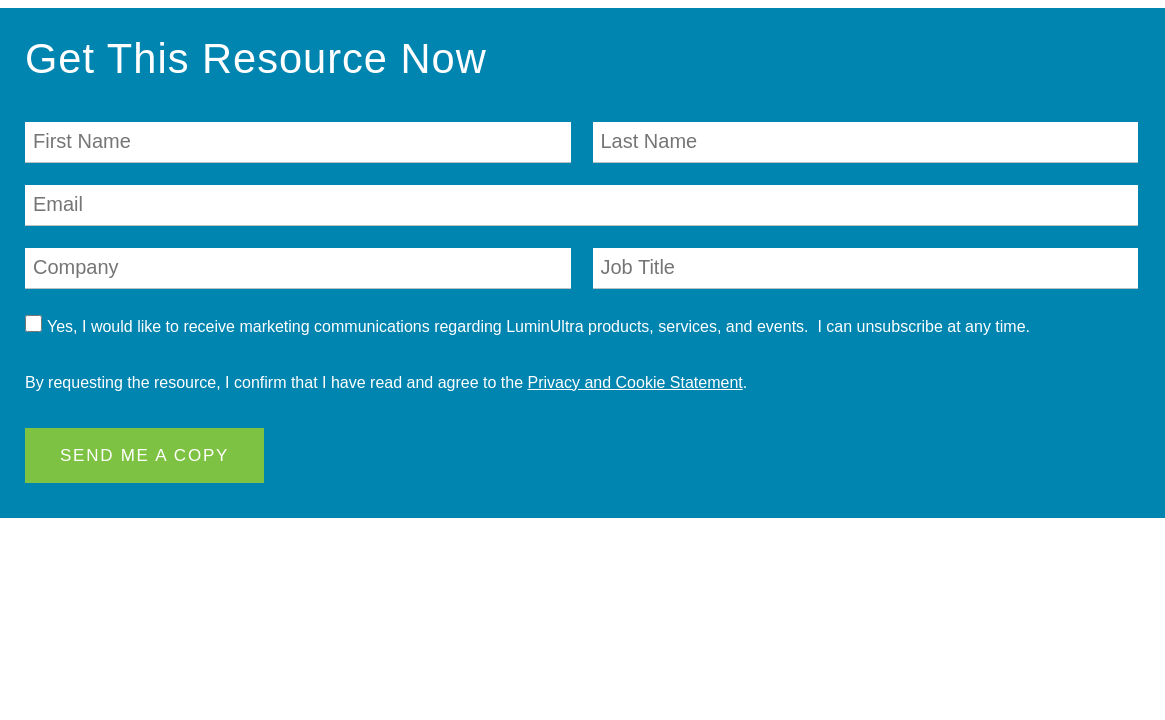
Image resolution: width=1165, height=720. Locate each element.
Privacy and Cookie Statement (635, 382)
